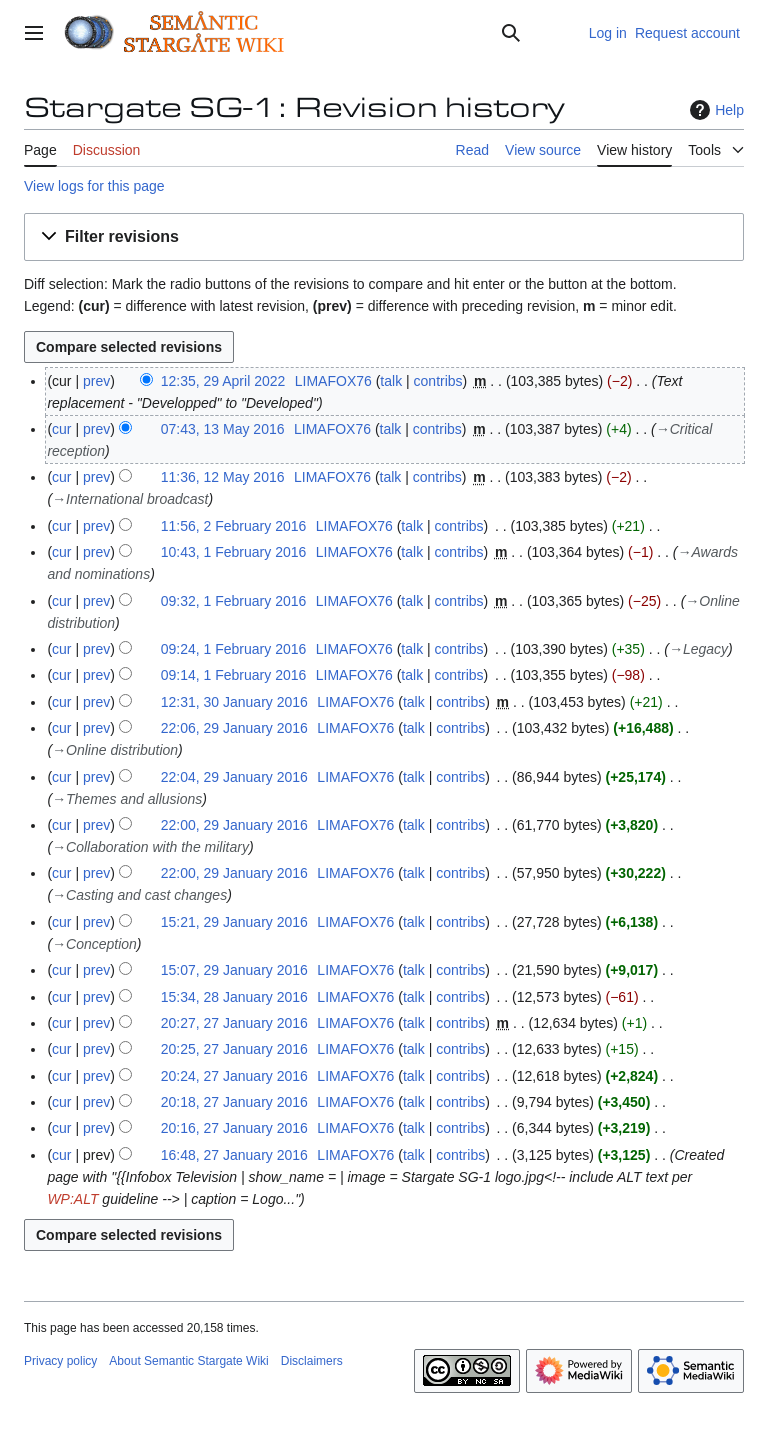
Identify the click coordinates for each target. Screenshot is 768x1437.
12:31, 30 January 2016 (234, 702)
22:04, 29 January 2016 (234, 777)
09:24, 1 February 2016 (234, 649)
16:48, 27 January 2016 (234, 1155)
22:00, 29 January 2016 (234, 825)
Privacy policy (60, 1361)
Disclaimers (312, 1361)
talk (391, 381)
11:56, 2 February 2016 (234, 526)
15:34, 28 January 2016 (234, 997)
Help (714, 110)
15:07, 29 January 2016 (234, 970)
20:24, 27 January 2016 (234, 1076)
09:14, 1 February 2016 (234, 675)
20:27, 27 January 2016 (234, 1023)
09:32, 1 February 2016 (234, 601)
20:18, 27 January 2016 (234, 1102)
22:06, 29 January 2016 (234, 728)
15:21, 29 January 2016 (234, 922)
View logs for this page (94, 186)
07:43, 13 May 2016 (223, 429)
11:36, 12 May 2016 (223, 477)
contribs (438, 381)
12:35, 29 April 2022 (223, 381)
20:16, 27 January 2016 (234, 1128)
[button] (384, 237)
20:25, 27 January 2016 (234, 1049)
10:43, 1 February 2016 (234, 552)
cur (61, 429)
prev (96, 381)
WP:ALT (72, 1199)
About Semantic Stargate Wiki (188, 1361)
